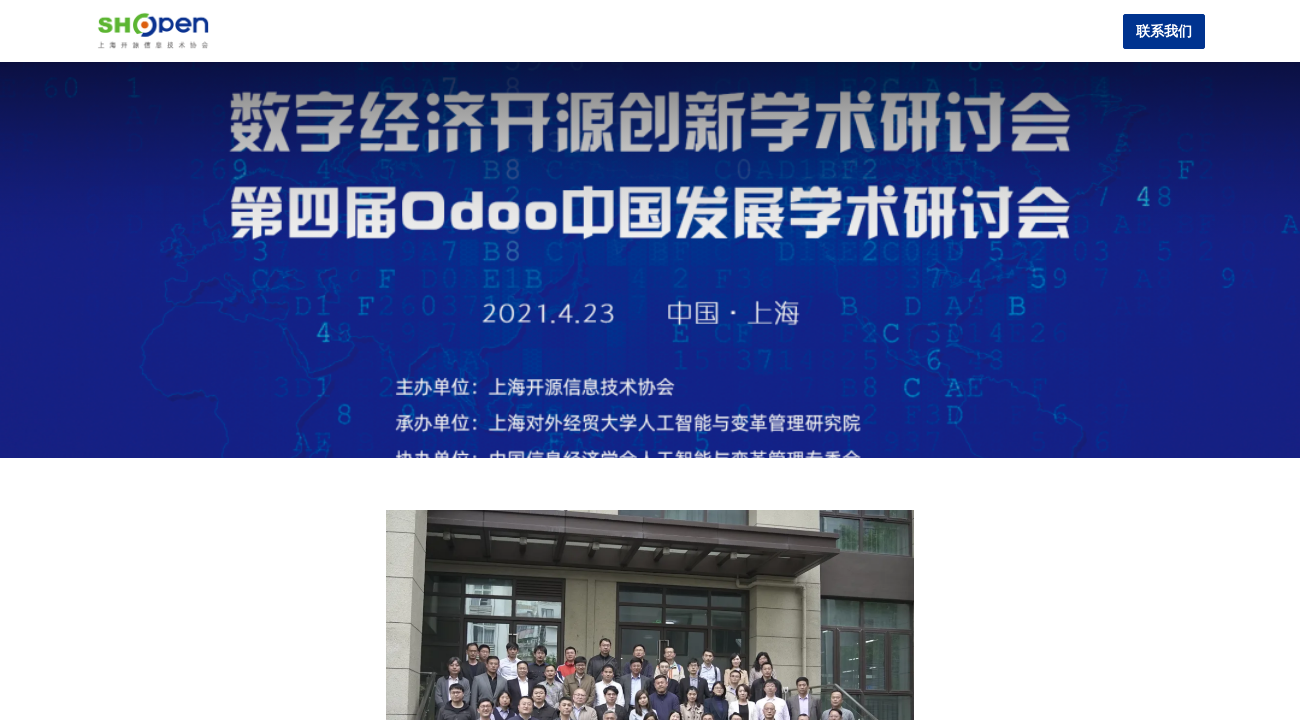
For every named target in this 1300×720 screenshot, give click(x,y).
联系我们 (1164, 31)
